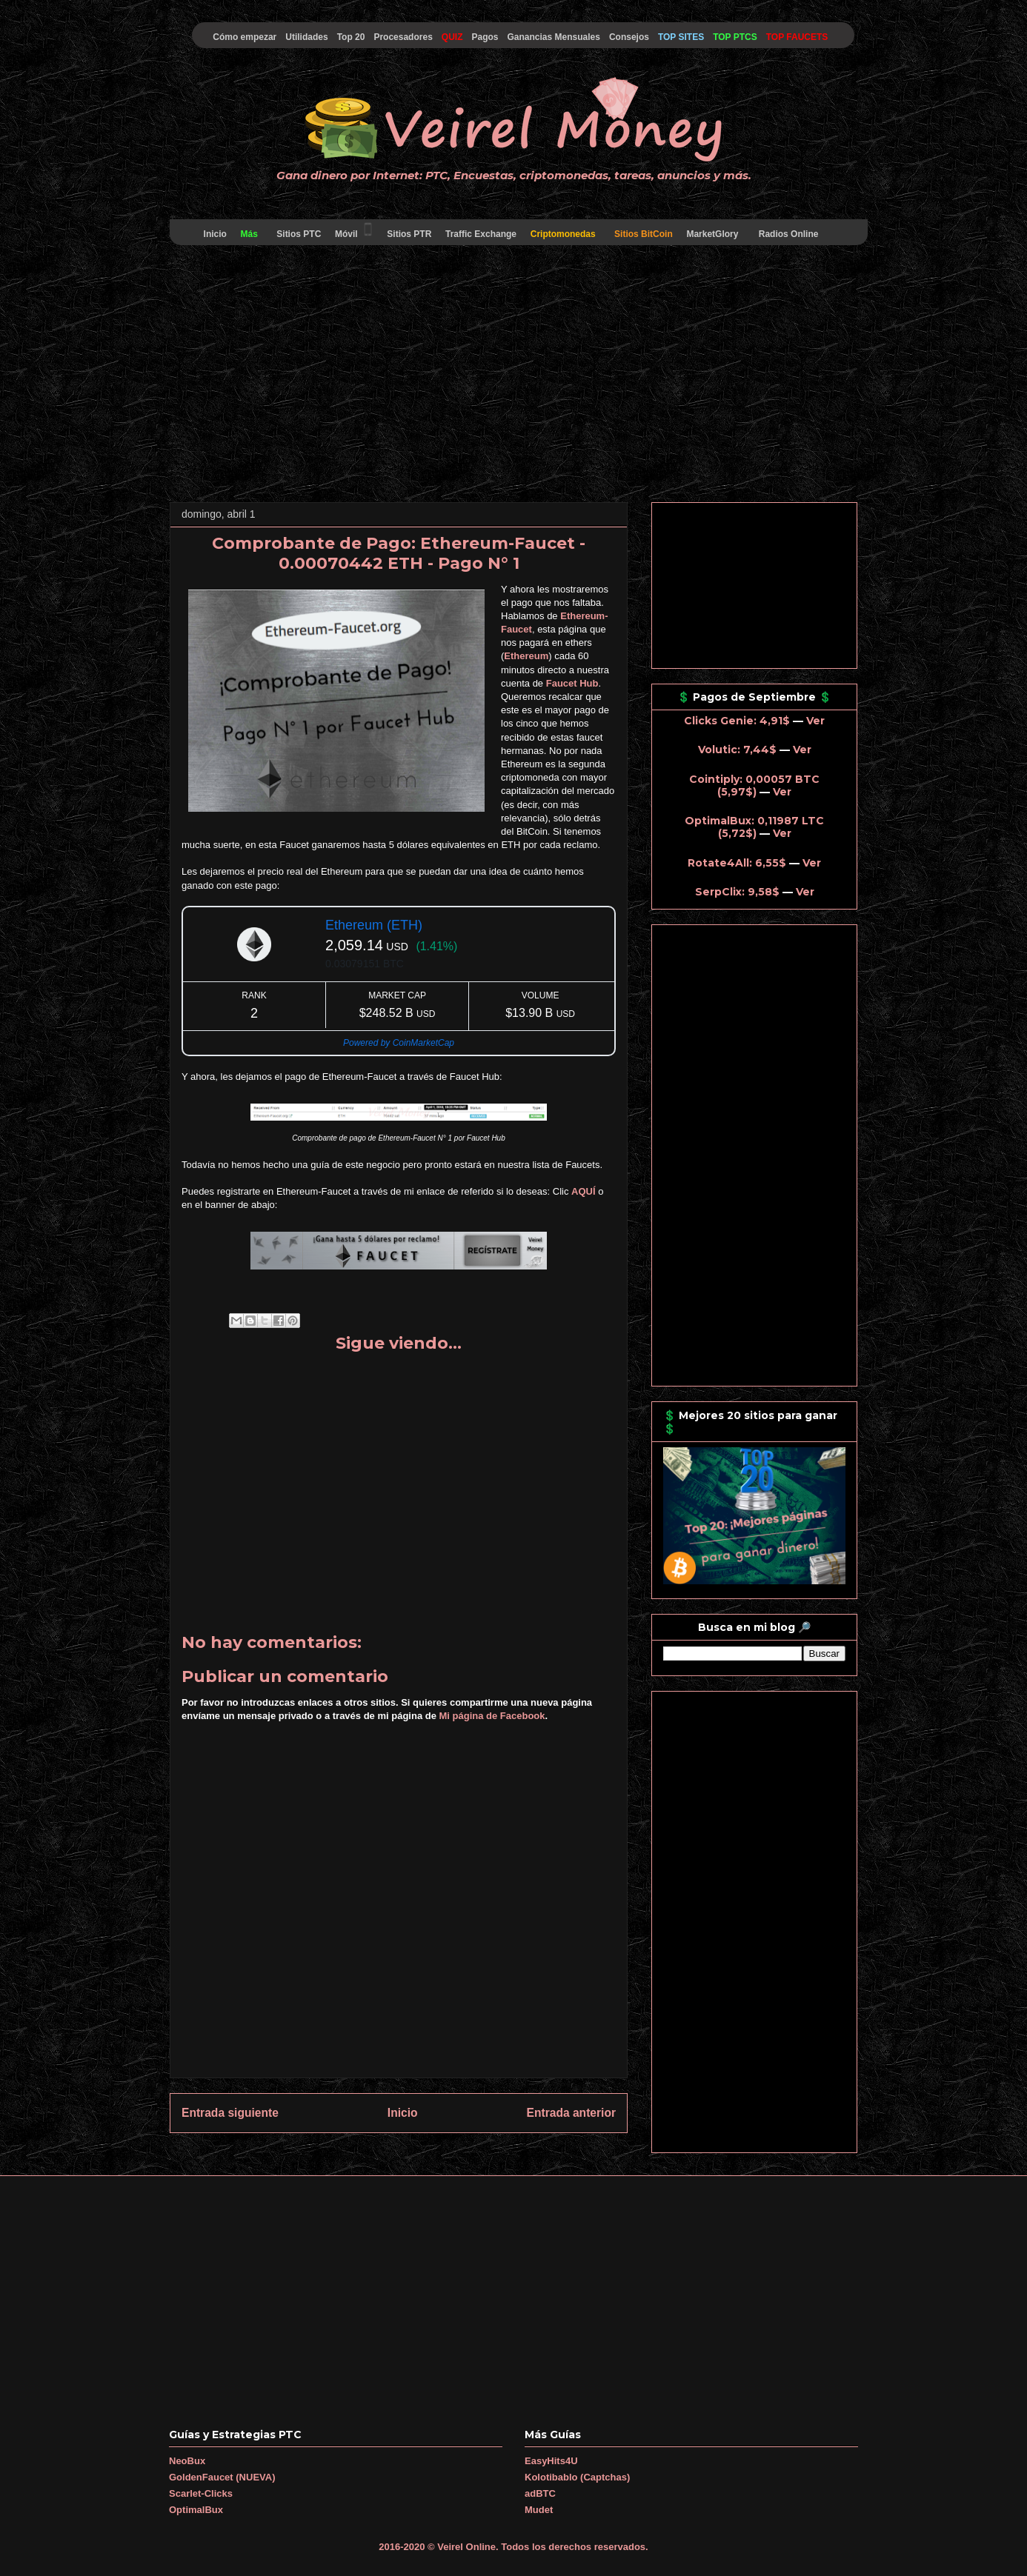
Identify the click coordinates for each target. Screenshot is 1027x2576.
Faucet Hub (572, 683)
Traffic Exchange (481, 234)
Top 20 (351, 37)
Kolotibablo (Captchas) (577, 2477)
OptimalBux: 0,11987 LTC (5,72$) (754, 827)
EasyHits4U (551, 2460)
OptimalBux (196, 2509)
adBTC (540, 2493)
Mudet (539, 2509)
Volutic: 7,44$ (737, 749)
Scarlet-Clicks (201, 2493)
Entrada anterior (571, 2112)
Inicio (215, 234)
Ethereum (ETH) (373, 925)
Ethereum (526, 655)
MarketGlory (712, 234)
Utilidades (306, 37)
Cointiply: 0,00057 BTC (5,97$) (754, 785)
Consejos (629, 37)
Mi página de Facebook (492, 1715)
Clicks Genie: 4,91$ (737, 720)
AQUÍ (583, 1191)
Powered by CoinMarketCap (398, 1043)
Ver (815, 720)
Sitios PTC (299, 234)
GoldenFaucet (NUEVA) (222, 2477)
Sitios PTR (409, 234)
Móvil (354, 230)
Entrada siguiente (230, 2112)
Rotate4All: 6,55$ (737, 863)
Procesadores (402, 37)
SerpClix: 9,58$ (737, 891)
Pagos (484, 37)
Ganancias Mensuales (554, 37)
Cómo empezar (244, 37)
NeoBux (187, 2460)
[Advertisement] (513, 376)
